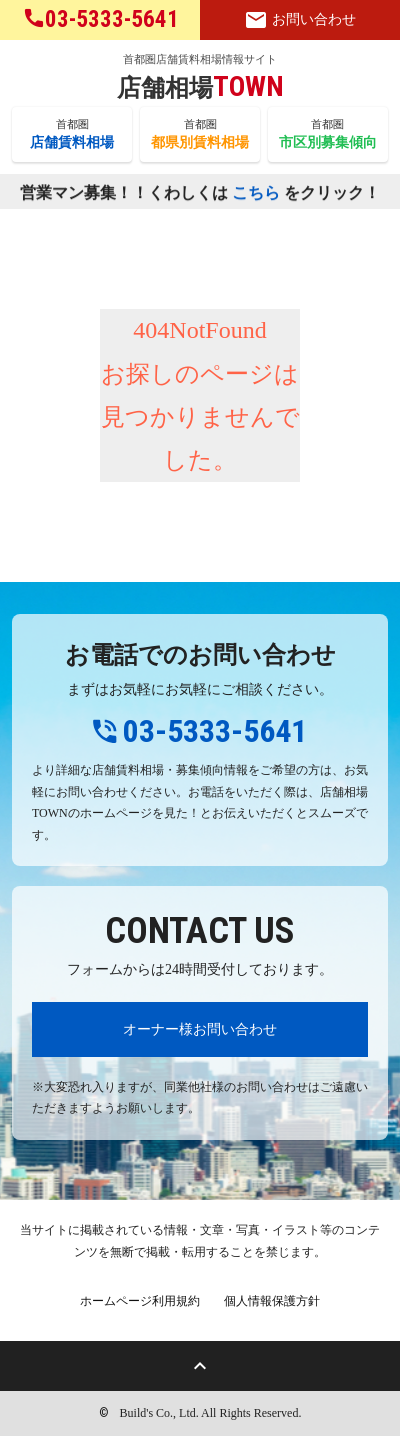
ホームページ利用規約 (140, 1301)
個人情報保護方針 (272, 1301)
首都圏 (72, 135)
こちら (256, 193)
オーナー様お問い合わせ (200, 1029)
